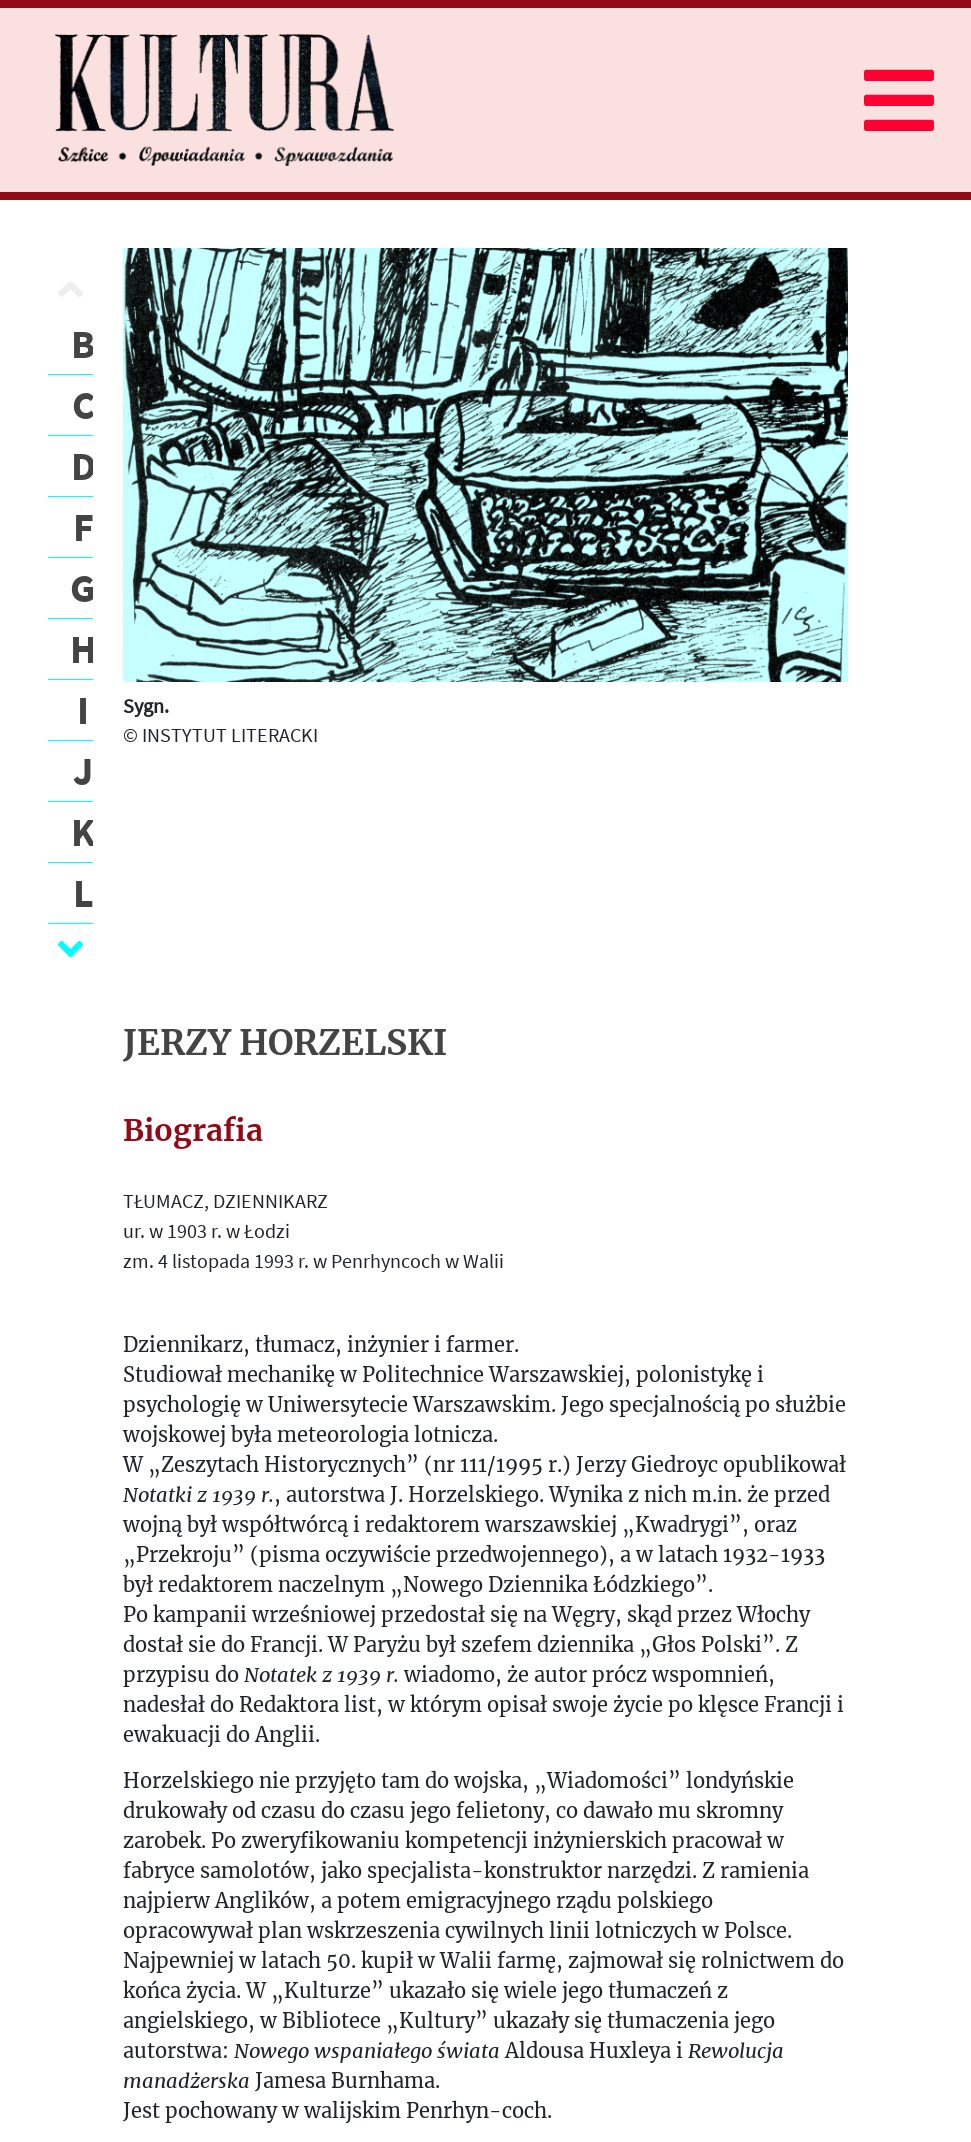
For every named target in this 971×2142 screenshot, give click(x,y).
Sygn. (146, 705)
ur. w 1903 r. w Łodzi (206, 1230)
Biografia (193, 1130)
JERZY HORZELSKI (285, 1043)
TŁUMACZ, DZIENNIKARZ (225, 1200)
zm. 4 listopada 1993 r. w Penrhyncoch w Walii (313, 1260)
